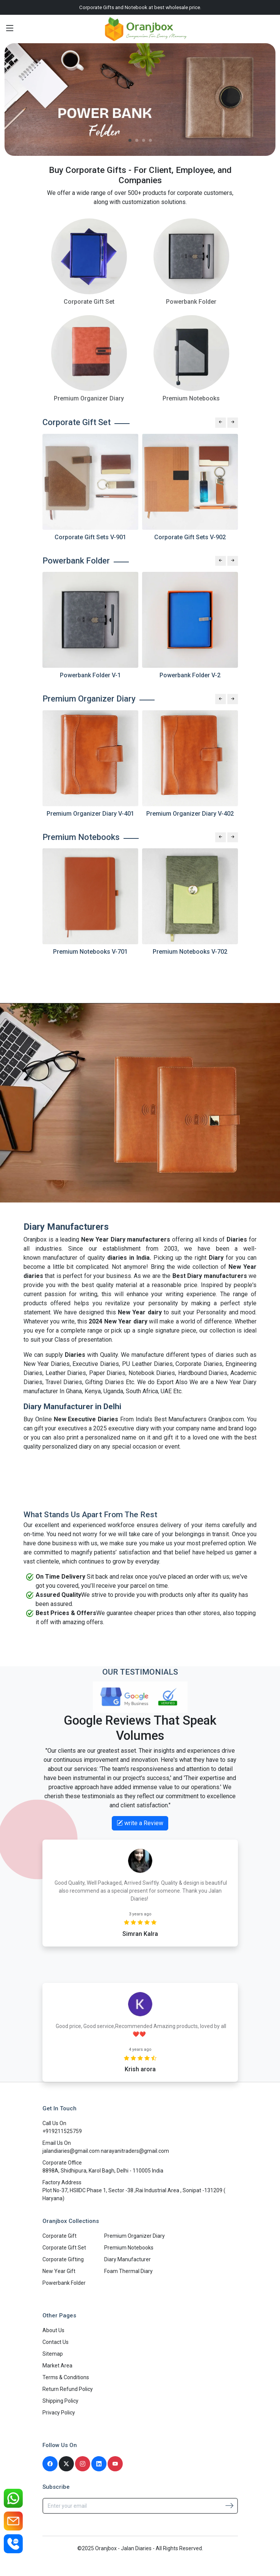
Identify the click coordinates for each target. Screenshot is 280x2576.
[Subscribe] (229, 2505)
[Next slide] (232, 422)
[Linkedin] (98, 2463)
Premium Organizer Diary (134, 2236)
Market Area (57, 2366)
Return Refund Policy (67, 2389)
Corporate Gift (59, 2236)
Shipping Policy (60, 2401)
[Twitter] (66, 2463)
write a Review (140, 1823)
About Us (53, 2330)
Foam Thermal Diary (128, 2271)
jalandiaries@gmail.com (71, 2151)
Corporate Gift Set (64, 2248)
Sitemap (52, 2354)
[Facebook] (50, 2463)
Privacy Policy (58, 2413)
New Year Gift (58, 2271)
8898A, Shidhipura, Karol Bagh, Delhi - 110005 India (102, 2171)
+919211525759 (62, 2131)
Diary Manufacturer (127, 2259)
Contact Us (55, 2342)
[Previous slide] (220, 422)
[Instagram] (82, 2463)
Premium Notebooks (128, 2248)
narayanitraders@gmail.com (135, 2151)
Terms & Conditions (65, 2377)
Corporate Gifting (63, 2259)
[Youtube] (115, 2463)
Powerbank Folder (64, 2283)
